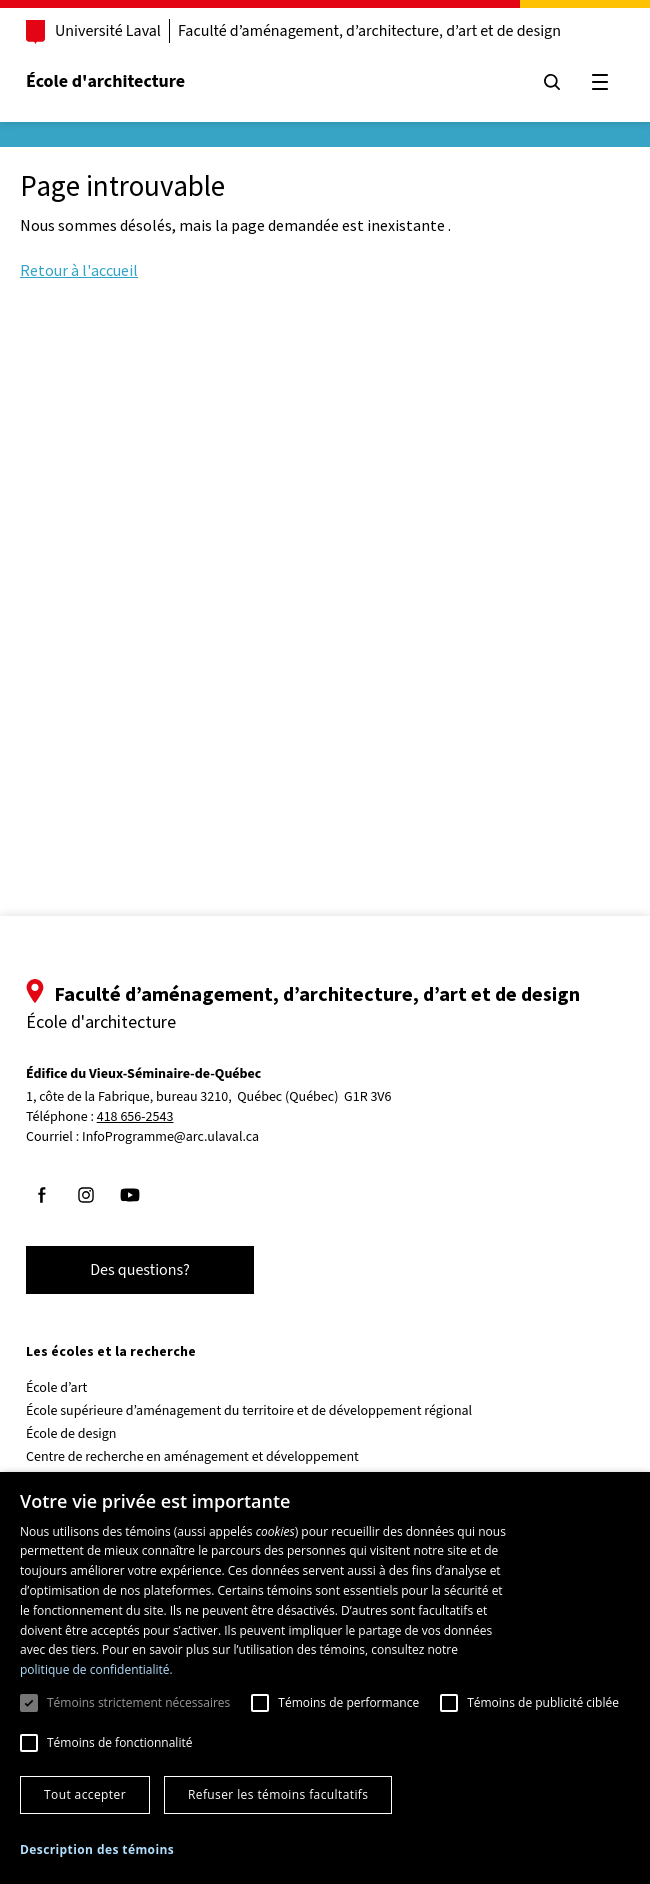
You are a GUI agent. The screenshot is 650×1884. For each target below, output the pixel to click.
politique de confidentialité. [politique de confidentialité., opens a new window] (96, 1669)
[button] (97, 1849)
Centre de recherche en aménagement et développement (192, 1457)
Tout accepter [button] (85, 1794)
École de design (71, 1434)
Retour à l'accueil (79, 270)
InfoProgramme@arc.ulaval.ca (170, 1137)
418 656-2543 (135, 1117)
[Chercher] (552, 82)
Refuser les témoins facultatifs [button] (278, 1794)
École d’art (56, 1388)
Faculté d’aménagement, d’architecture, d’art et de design (369, 31)
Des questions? (140, 1270)
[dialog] (325, 1678)
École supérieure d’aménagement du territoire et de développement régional (249, 1411)
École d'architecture (105, 81)
